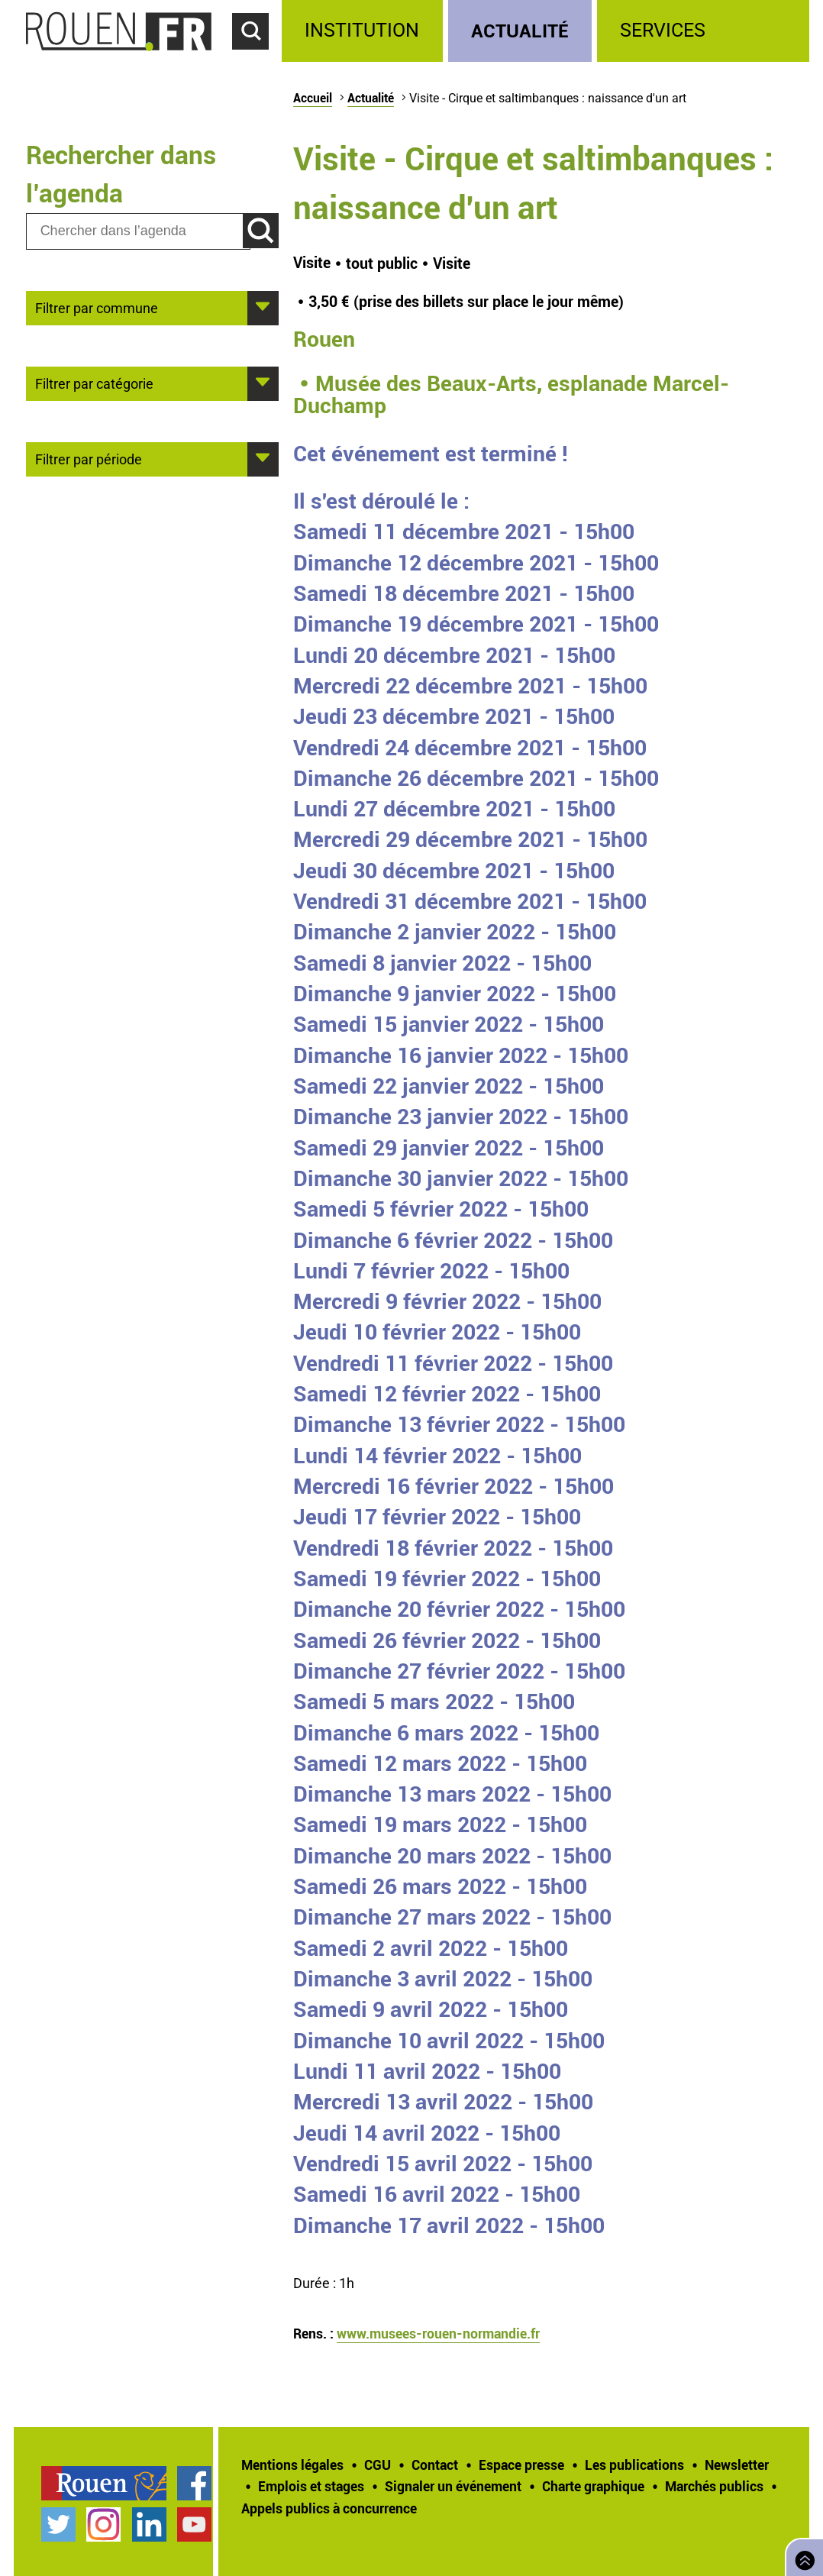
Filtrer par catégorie (94, 382)
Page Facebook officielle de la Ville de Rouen (194, 2483)
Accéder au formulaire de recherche (257, 58)
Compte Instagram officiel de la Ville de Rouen (103, 2524)
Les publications (634, 2464)
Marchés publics (714, 2486)
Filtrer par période (88, 458)
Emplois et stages (311, 2486)
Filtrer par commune (96, 307)
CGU (377, 2464)
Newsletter (737, 2464)
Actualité (520, 30)
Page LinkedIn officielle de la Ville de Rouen (149, 2524)
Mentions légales (292, 2464)
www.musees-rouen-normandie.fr (438, 2333)
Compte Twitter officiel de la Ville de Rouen (58, 2524)
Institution (362, 30)
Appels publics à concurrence (329, 2508)
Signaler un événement (453, 2486)
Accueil (312, 97)
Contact (435, 2464)
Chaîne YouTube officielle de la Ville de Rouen (194, 2524)
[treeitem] (364, 31)
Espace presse (521, 2464)
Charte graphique (593, 2486)
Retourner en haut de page (801, 2556)
